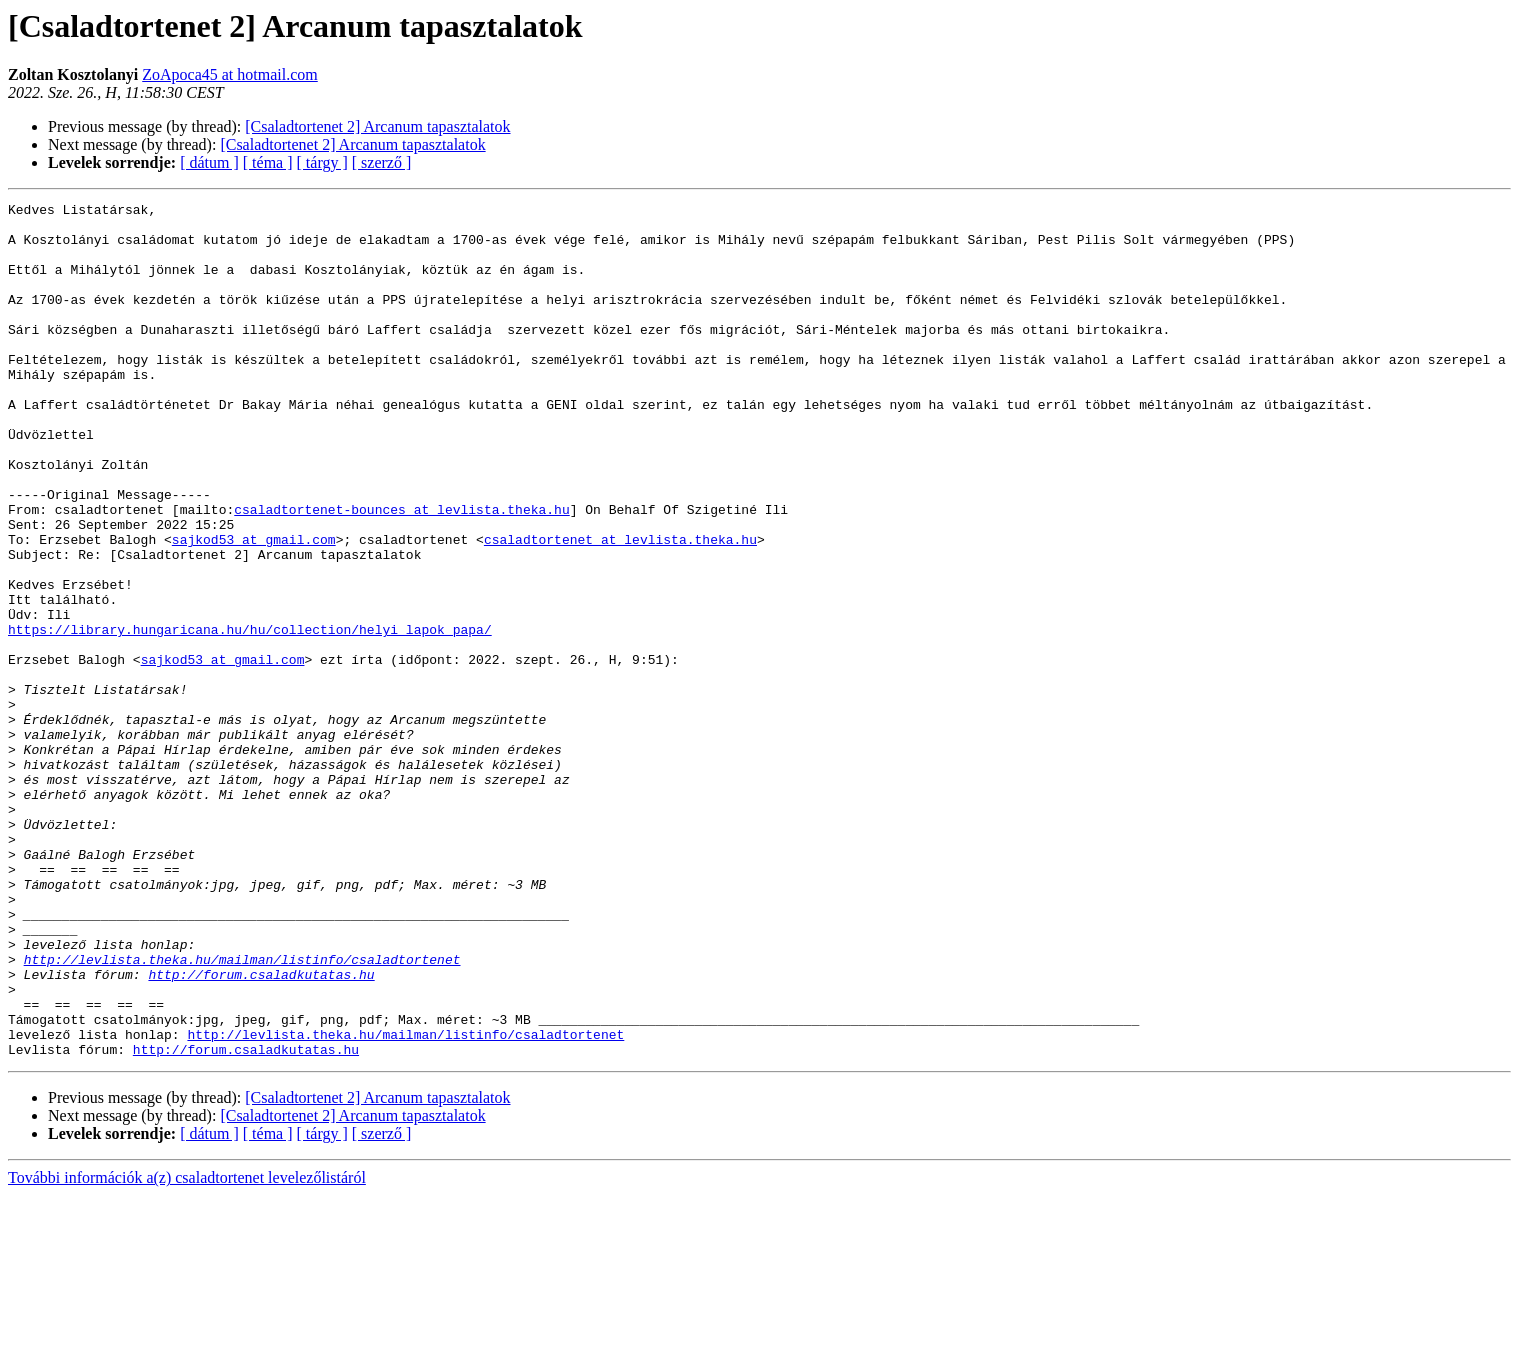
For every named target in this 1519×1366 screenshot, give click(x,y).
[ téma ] (268, 162)
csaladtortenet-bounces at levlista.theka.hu (401, 572)
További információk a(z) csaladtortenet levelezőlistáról (187, 1348)
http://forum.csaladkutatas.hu (261, 1130)
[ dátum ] (209, 162)
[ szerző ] (382, 162)
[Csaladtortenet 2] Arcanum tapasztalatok (377, 126)
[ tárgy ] (322, 162)
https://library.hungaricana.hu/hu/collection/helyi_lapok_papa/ (250, 716)
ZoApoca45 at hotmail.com (230, 74)
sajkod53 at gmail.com (254, 608)
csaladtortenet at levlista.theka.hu (620, 608)
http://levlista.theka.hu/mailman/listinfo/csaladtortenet (242, 1112)
